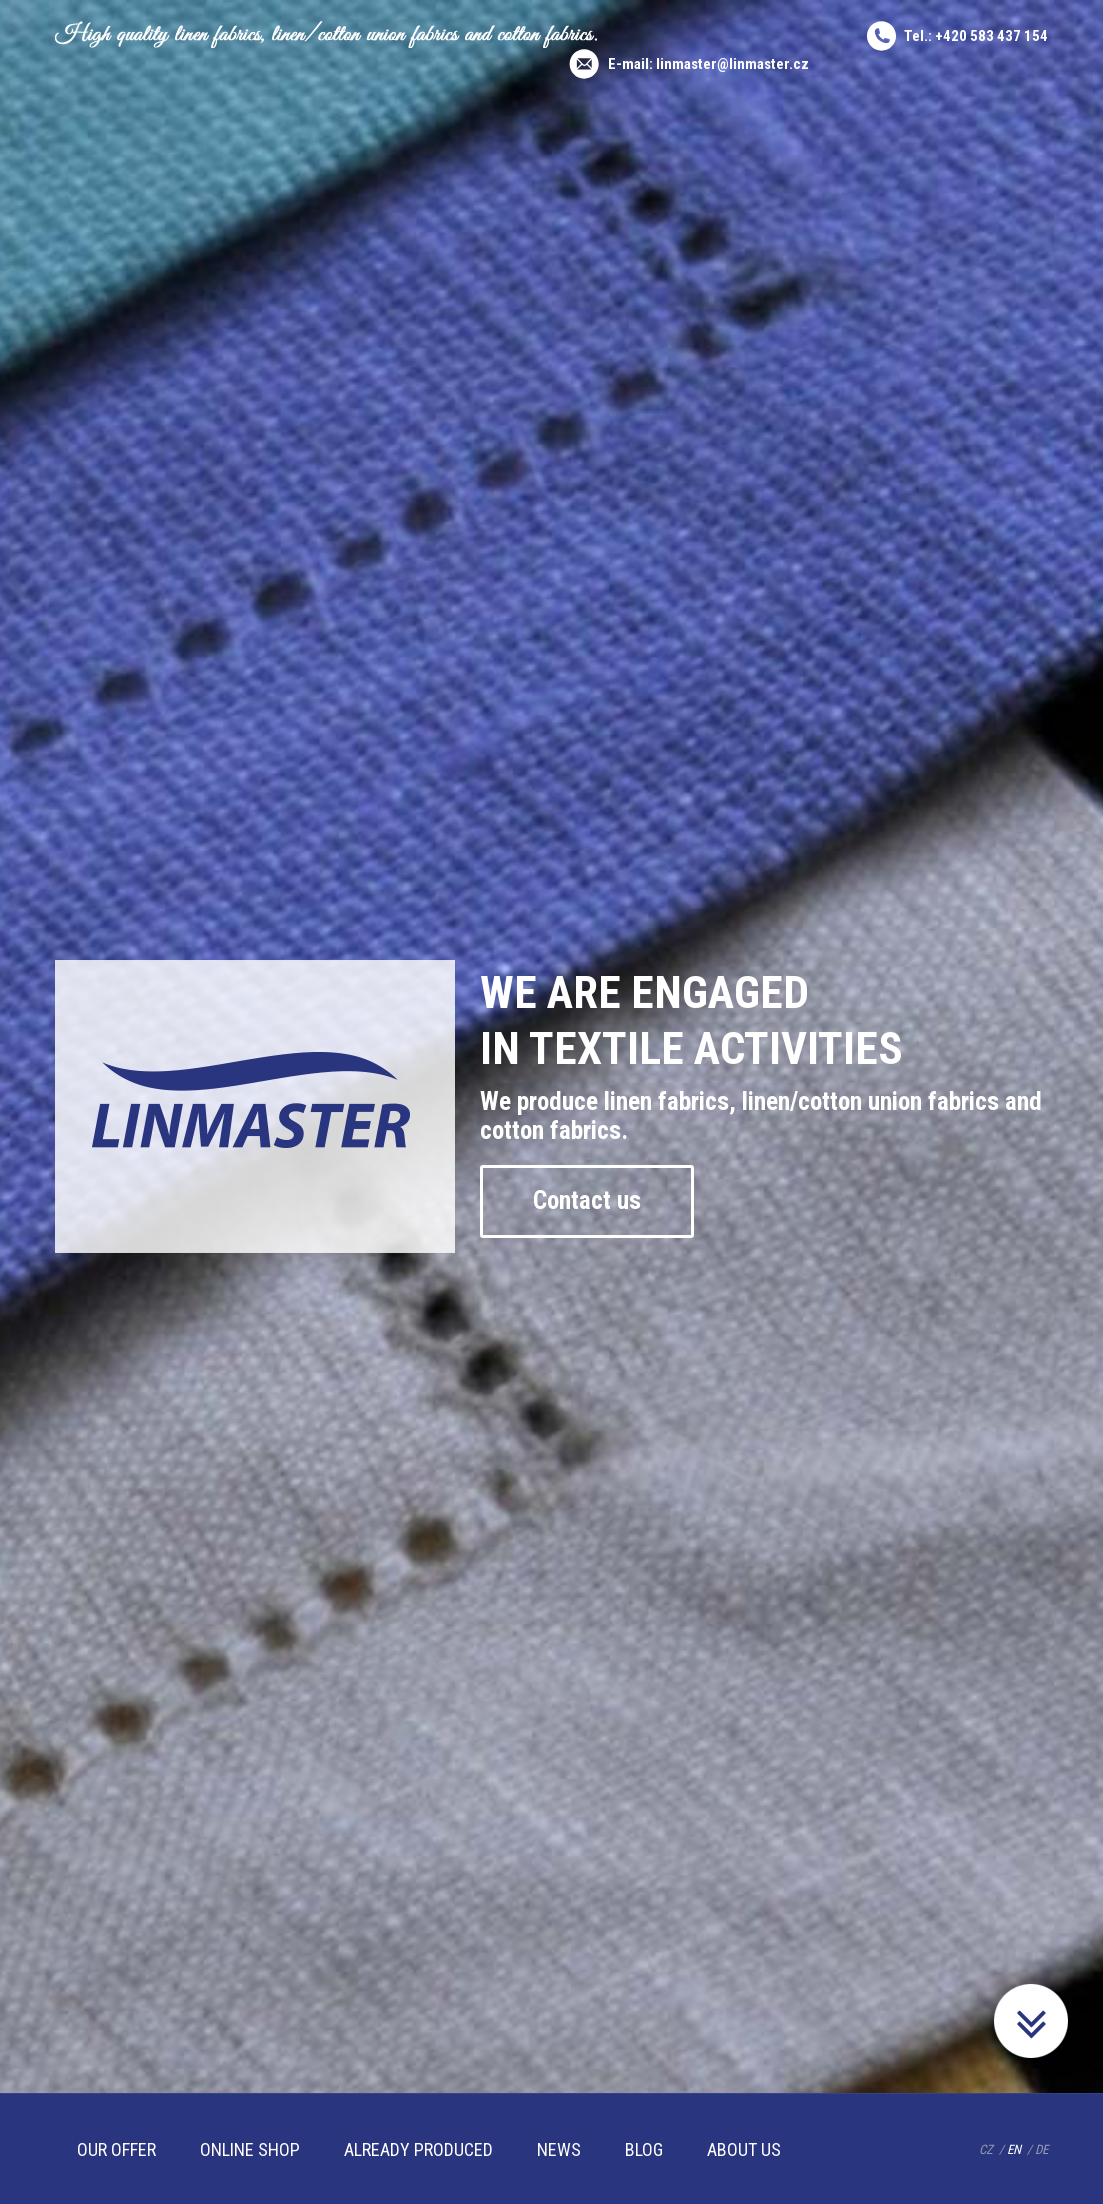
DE (1041, 2149)
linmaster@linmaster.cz (732, 64)
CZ (986, 2149)
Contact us (587, 1200)
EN (1014, 2149)
